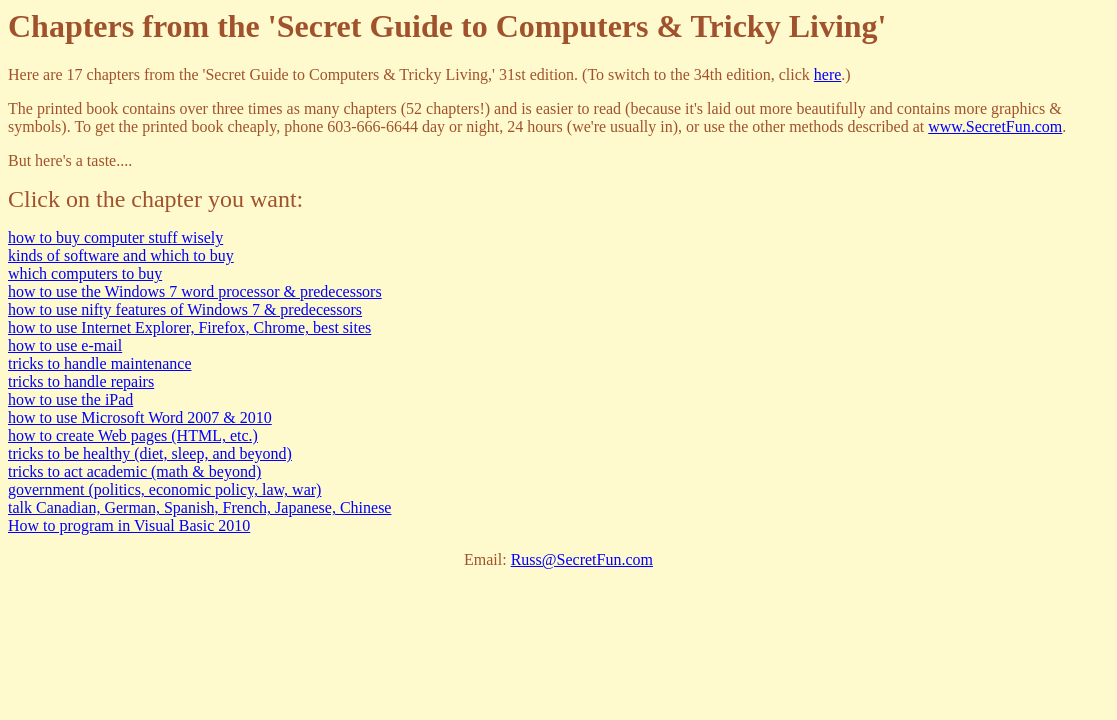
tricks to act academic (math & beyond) (134, 471)
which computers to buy (85, 273)
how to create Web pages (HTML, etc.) (133, 435)
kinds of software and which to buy (121, 255)
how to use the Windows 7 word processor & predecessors (195, 291)
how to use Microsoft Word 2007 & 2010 (140, 417)
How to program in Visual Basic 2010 (129, 525)
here (828, 74)
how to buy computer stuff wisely (115, 237)
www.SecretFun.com (995, 126)
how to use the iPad (70, 399)
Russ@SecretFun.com (582, 559)
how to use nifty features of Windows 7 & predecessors (185, 309)
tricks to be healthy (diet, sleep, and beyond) (150, 453)
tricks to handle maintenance (99, 363)
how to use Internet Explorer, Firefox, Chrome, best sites (189, 327)
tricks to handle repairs (81, 381)
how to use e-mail (65, 345)
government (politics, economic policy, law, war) (164, 489)
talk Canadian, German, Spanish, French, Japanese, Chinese (199, 507)
